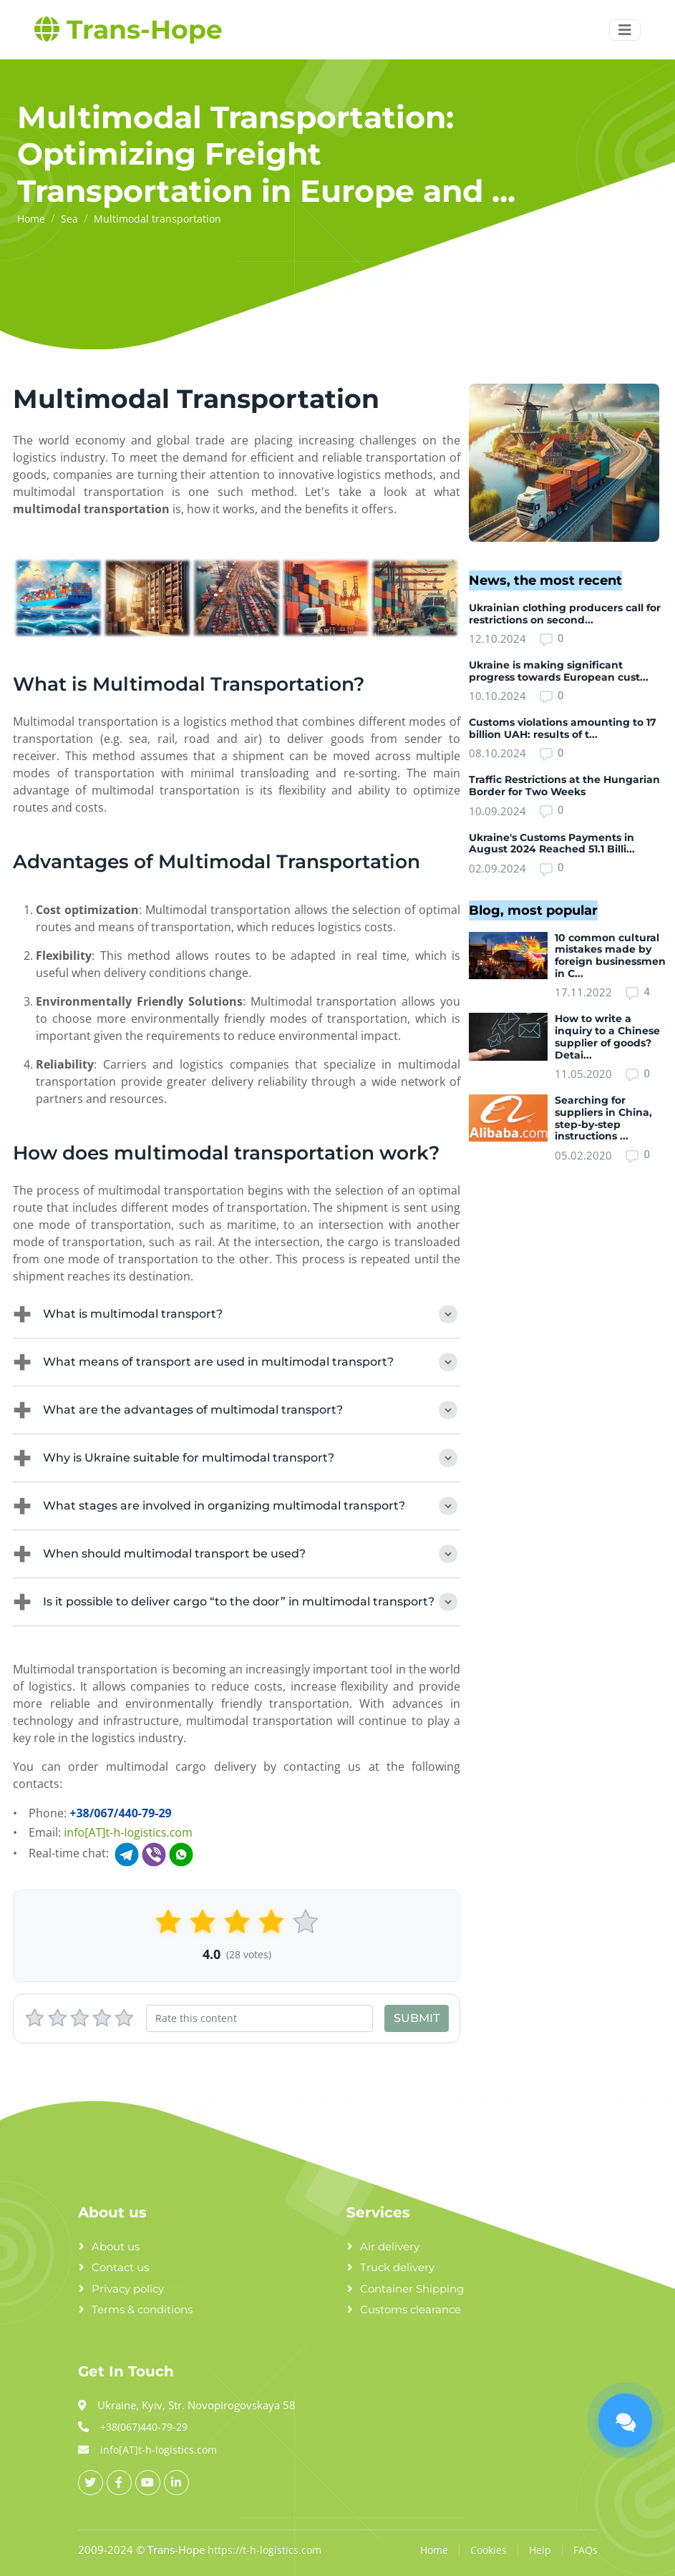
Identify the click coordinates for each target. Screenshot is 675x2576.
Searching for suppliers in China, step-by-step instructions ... (603, 1118)
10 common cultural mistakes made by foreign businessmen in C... (610, 955)
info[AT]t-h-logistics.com (128, 1832)
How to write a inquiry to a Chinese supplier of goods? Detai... (607, 1036)
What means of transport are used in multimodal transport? (236, 1362)
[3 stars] (79, 2018)
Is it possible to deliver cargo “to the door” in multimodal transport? (236, 1602)
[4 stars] (102, 2018)
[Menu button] (625, 30)
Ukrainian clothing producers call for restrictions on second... (565, 613)
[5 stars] (124, 2018)
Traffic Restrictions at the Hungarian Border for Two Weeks (564, 785)
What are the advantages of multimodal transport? (236, 1410)
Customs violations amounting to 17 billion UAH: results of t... (562, 728)
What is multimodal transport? (236, 1314)
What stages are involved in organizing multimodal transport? (236, 1506)
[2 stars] (57, 2018)
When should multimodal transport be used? (236, 1554)
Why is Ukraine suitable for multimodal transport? (236, 1458)
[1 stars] (34, 2018)
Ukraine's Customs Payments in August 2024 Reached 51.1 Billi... (552, 843)
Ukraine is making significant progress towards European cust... (559, 671)
